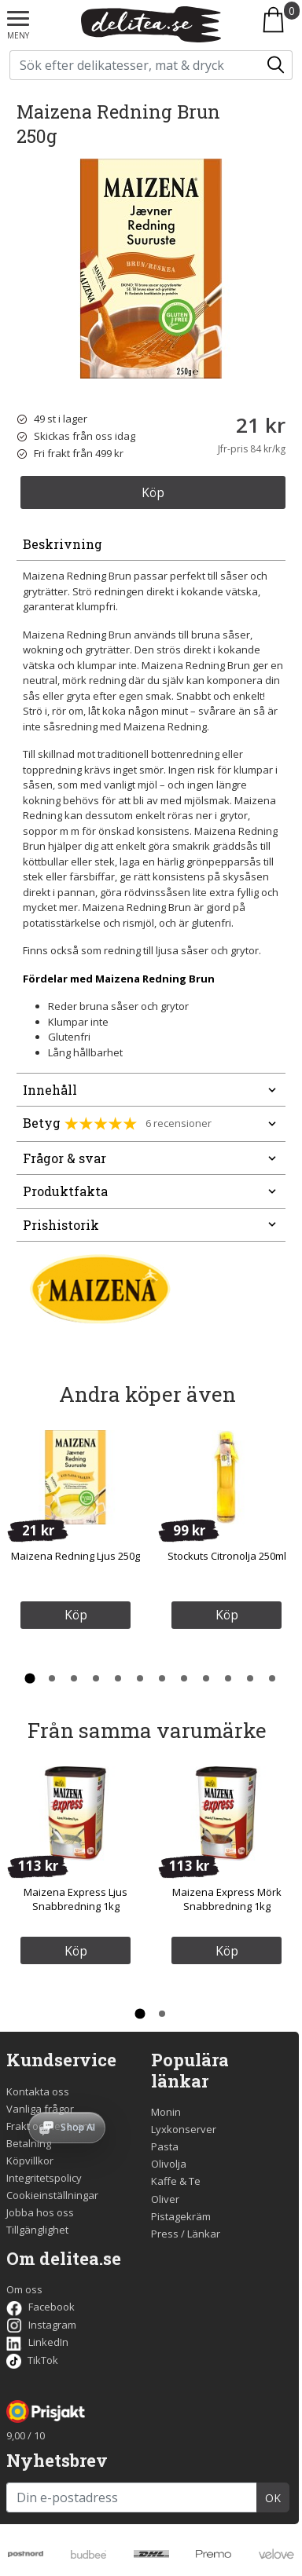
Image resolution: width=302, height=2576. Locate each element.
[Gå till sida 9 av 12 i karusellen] (206, 1678)
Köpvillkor (29, 2160)
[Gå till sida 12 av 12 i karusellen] (272, 1678)
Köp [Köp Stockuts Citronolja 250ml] (226, 1614)
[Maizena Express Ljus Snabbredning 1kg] (75, 1813)
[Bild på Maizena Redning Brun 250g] (151, 269)
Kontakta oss (37, 2091)
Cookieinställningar (52, 2195)
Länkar (203, 2234)
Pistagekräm (181, 2216)
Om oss (24, 2289)
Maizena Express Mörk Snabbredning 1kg (227, 1899)
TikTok (32, 2360)
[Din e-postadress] (131, 2497)
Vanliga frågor (40, 2109)
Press (165, 2234)
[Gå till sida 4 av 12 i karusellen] (96, 1678)
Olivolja (168, 2164)
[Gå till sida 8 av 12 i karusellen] (184, 1678)
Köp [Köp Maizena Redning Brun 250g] (153, 492)
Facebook (40, 2307)
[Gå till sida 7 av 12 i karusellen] (162, 1678)
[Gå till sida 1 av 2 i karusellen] (140, 2014)
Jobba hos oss (40, 2212)
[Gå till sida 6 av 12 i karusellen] (140, 1678)
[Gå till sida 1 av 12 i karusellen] (30, 1678)
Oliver (165, 2199)
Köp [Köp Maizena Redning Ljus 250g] (75, 1614)
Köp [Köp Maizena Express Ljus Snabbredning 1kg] (75, 1950)
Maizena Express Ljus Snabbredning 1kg (75, 1899)
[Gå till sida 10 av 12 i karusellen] (228, 1678)
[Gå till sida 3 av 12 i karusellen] (73, 1678)
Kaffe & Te (176, 2181)
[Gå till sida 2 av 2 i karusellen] (162, 2013)
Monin (166, 2112)
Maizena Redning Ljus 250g (75, 1556)
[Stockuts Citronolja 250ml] (226, 1477)
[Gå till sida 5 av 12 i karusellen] (118, 1678)
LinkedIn (37, 2342)
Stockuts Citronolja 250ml (227, 1556)
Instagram (41, 2325)
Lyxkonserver (183, 2129)
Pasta (165, 2146)
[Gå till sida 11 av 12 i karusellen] (250, 1678)
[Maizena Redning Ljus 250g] (75, 1477)
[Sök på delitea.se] (135, 65)
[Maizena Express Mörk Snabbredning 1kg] (226, 1813)
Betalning (28, 2143)
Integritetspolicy (44, 2178)
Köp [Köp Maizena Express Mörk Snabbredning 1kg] (226, 1950)
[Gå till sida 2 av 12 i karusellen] (51, 1678)
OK (273, 2497)
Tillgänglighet (37, 2230)
